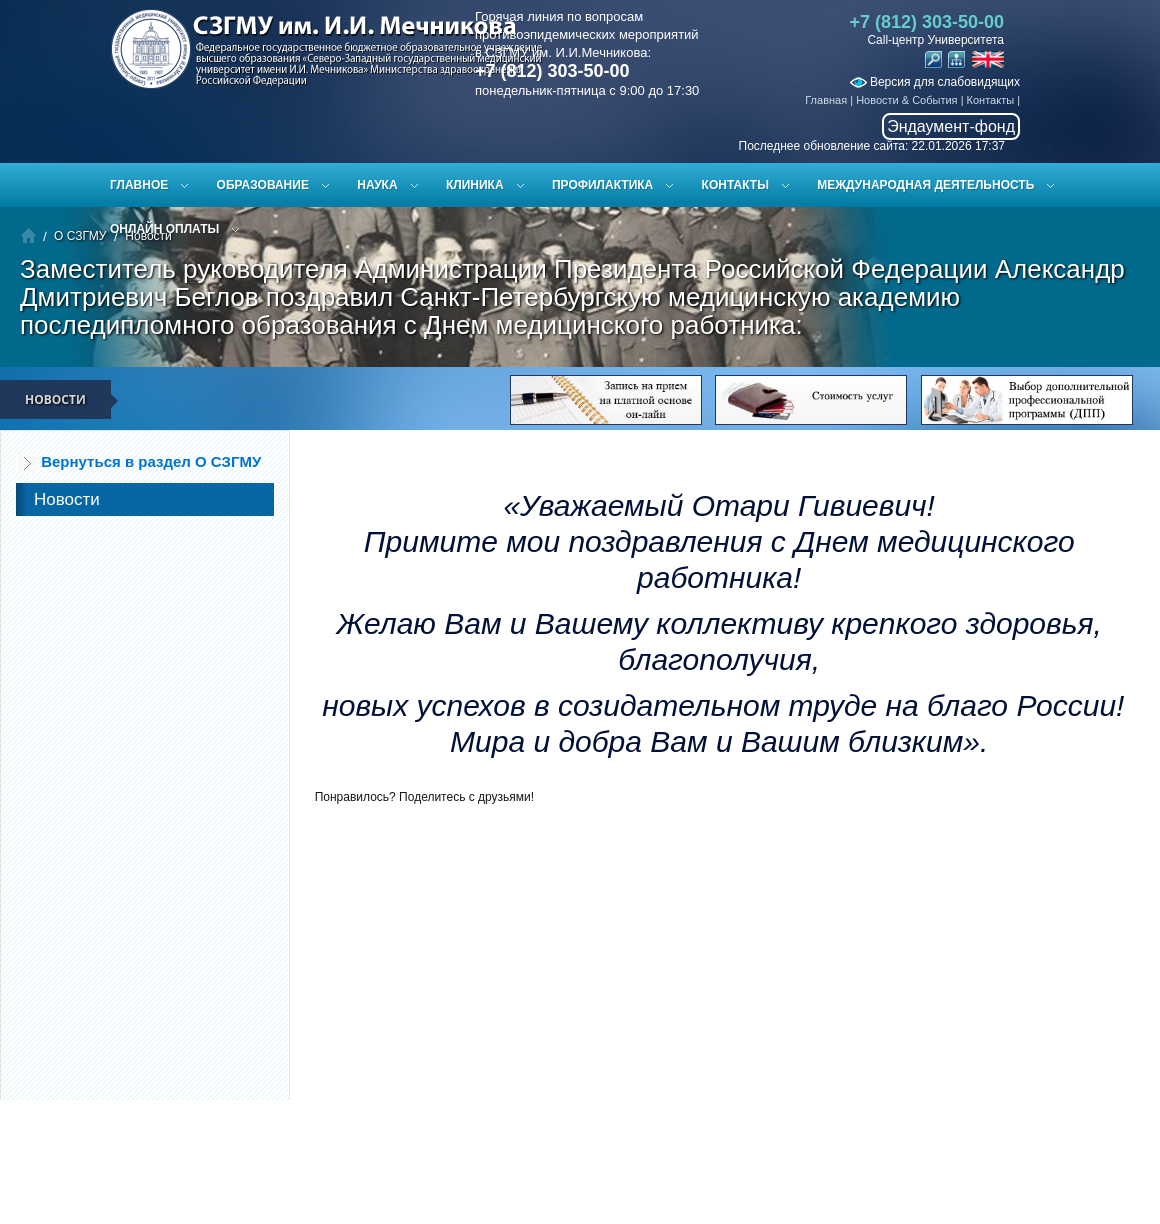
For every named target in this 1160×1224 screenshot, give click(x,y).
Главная (826, 100)
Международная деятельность (925, 185)
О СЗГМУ (80, 236)
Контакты (991, 100)
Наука (377, 185)
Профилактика (602, 185)
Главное (139, 185)
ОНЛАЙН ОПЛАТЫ (164, 229)
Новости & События (906, 100)
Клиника (475, 185)
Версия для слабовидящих (935, 82)
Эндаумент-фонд (951, 126)
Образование (263, 185)
